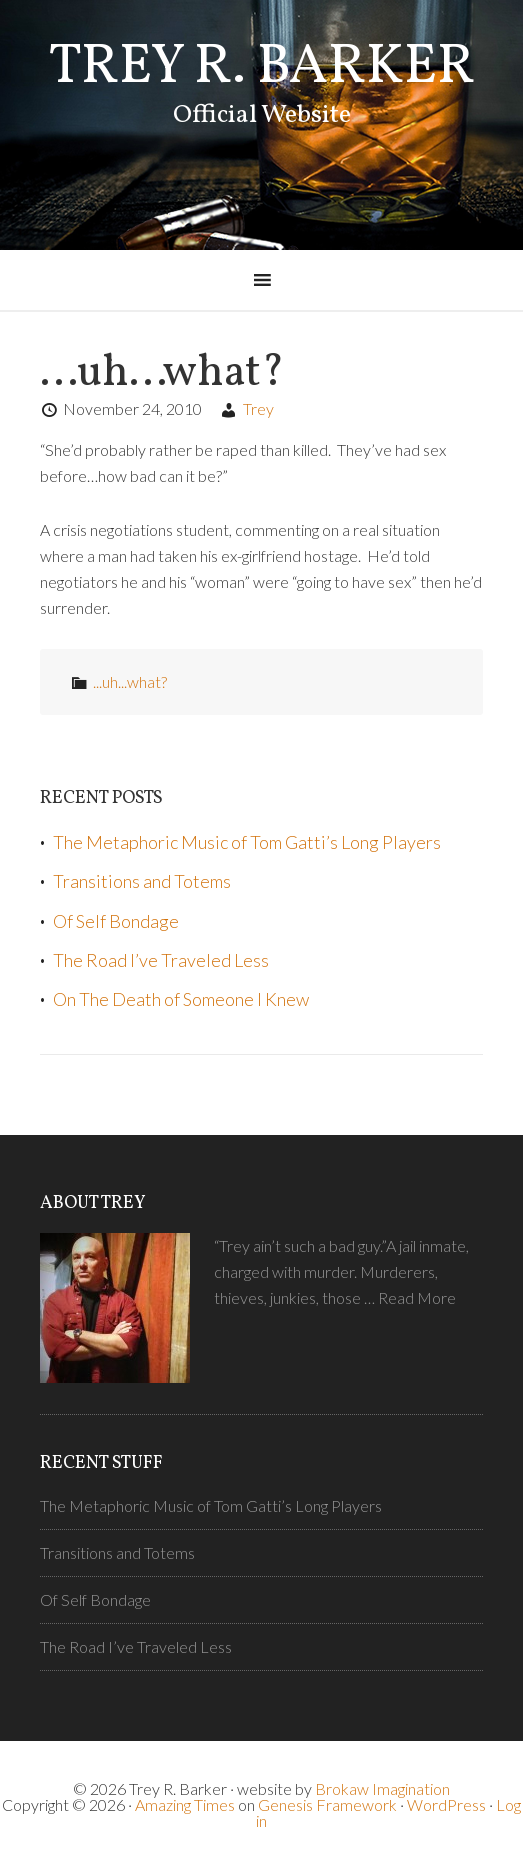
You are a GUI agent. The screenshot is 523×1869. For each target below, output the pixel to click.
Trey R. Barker (262, 68)
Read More (417, 1297)
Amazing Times (185, 1804)
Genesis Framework (327, 1804)
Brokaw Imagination (382, 1788)
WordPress (446, 1804)
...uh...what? (130, 681)
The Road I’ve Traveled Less (161, 960)
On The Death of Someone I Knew (181, 999)
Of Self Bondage (116, 921)
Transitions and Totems (142, 881)
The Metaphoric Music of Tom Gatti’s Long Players (247, 842)
